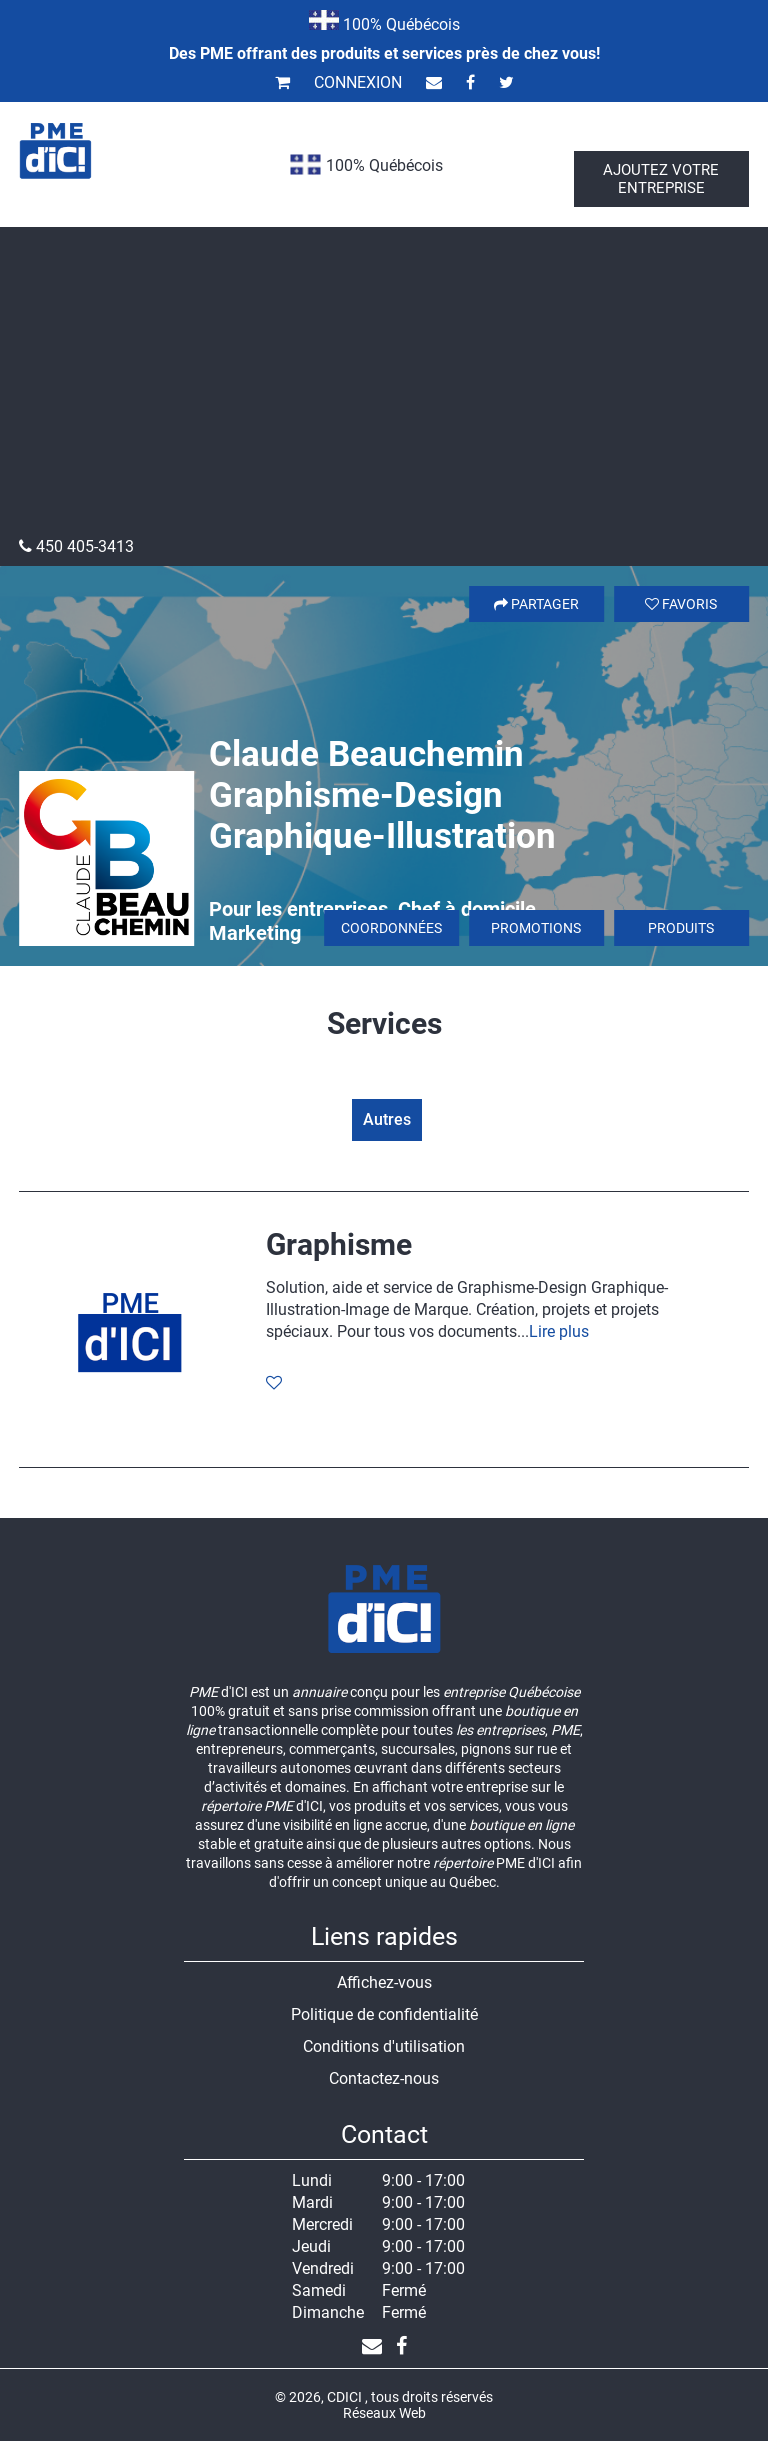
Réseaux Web (384, 2413)
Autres (387, 1119)
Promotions (536, 928)
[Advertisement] (384, 387)
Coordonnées (391, 928)
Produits (681, 928)
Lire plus (559, 1331)
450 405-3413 (76, 546)
